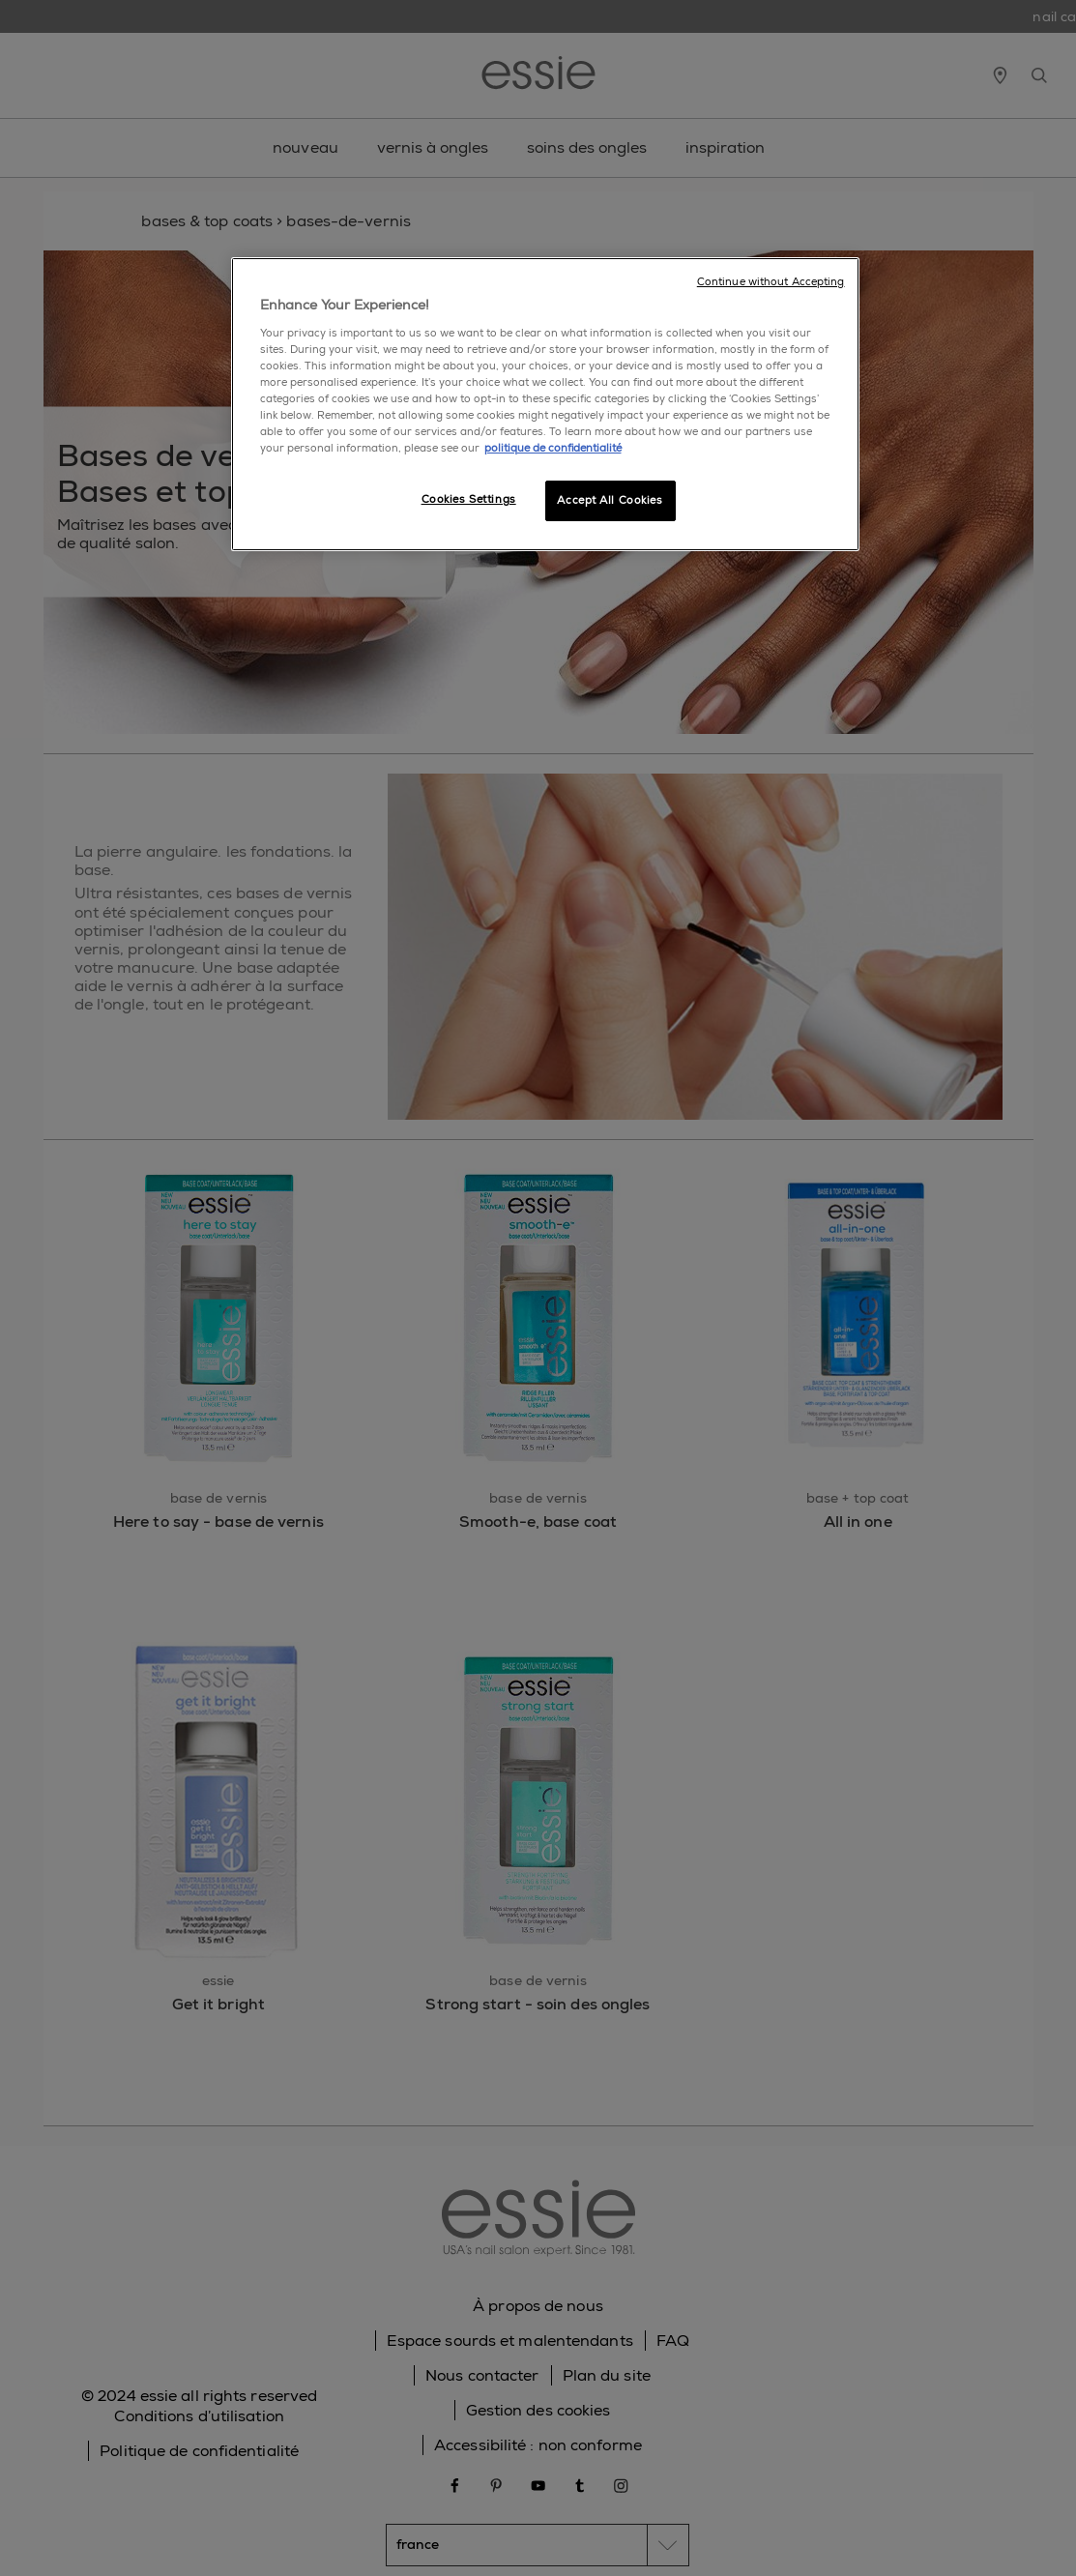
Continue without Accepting (771, 282)
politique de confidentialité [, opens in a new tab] (553, 448)
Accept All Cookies (609, 500)
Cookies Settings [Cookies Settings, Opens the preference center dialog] (469, 499)
